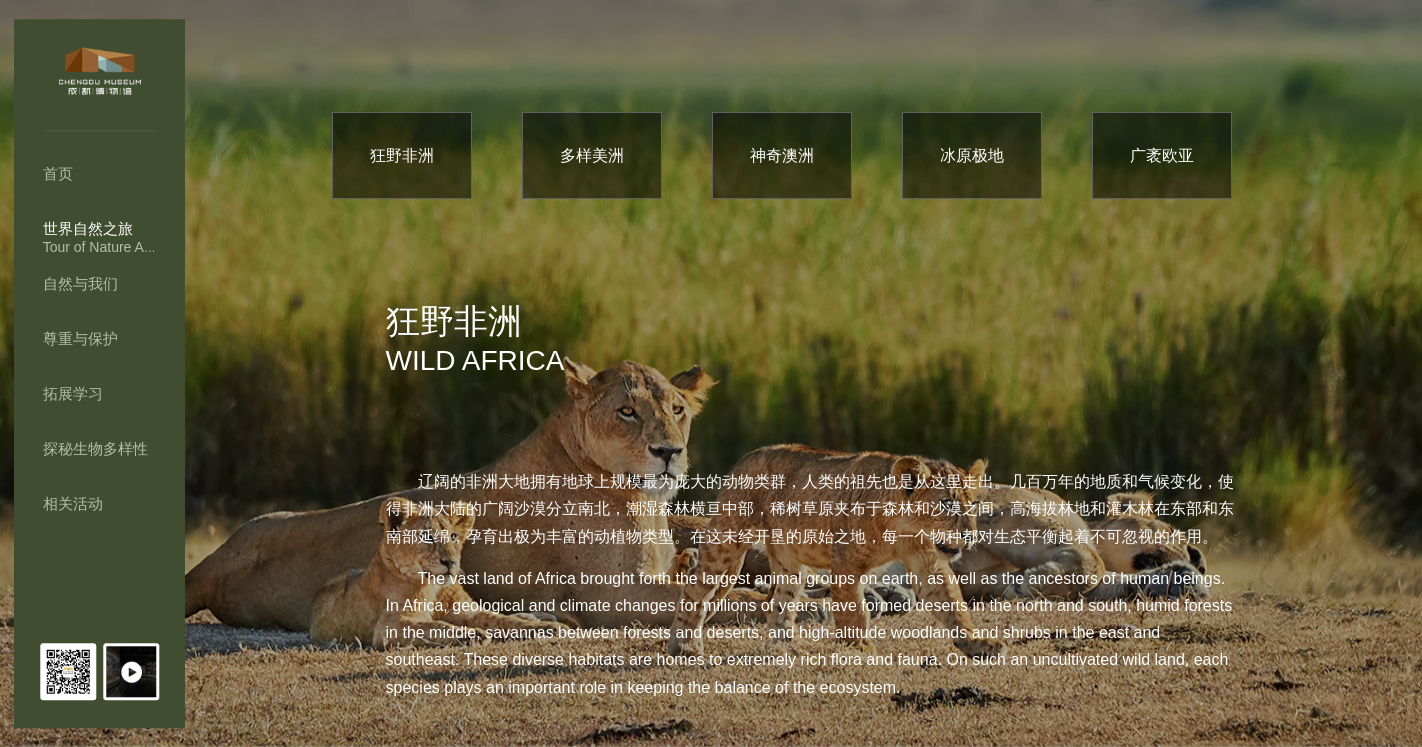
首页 (58, 173)
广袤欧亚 (1162, 155)
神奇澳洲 (782, 155)
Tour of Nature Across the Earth (140, 247)
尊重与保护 (80, 338)
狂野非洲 (402, 155)
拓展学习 (73, 393)
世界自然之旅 (88, 228)
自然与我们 (80, 283)
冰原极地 (972, 155)
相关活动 (73, 503)
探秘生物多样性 (95, 448)
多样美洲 (592, 155)
